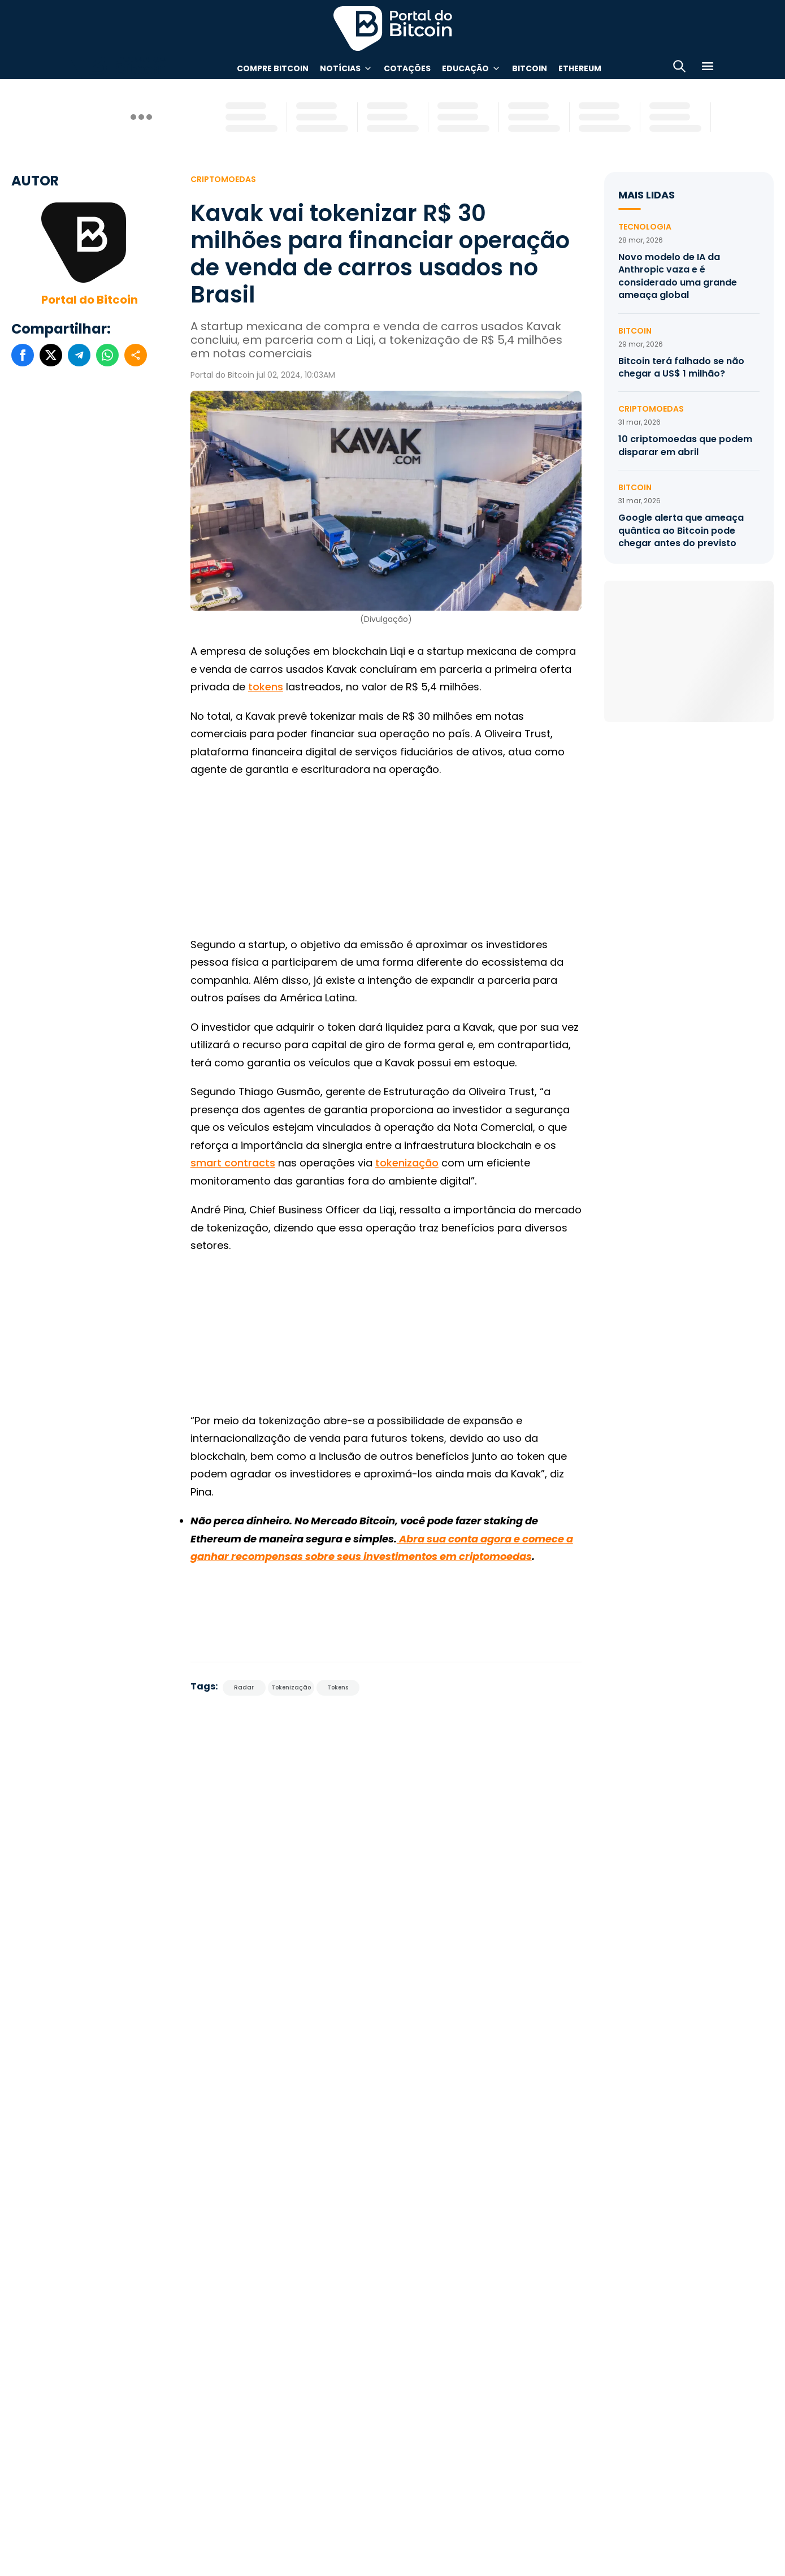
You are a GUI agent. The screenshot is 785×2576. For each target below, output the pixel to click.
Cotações (407, 68)
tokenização (407, 1163)
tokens (265, 687)
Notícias (340, 68)
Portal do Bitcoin (89, 300)
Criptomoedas (223, 179)
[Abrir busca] (679, 68)
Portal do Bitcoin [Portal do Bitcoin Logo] (392, 28)
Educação (465, 68)
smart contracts (232, 1163)
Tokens (337, 1687)
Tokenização (291, 1687)
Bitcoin (529, 68)
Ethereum (579, 68)
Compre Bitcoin (273, 68)
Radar (244, 1687)
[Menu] (708, 68)
